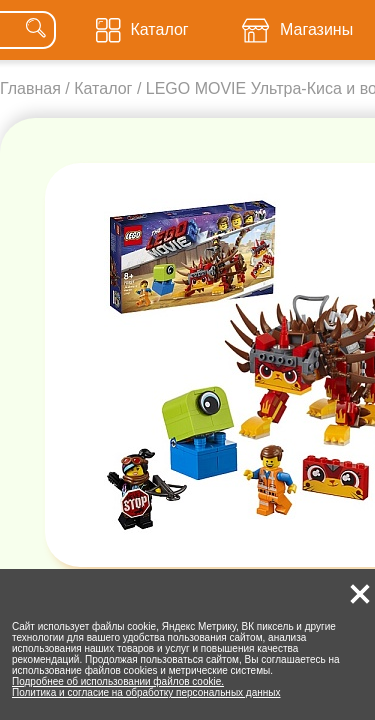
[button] (360, 594)
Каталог (103, 88)
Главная (30, 88)
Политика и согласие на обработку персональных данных (146, 692)
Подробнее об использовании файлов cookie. (118, 681)
